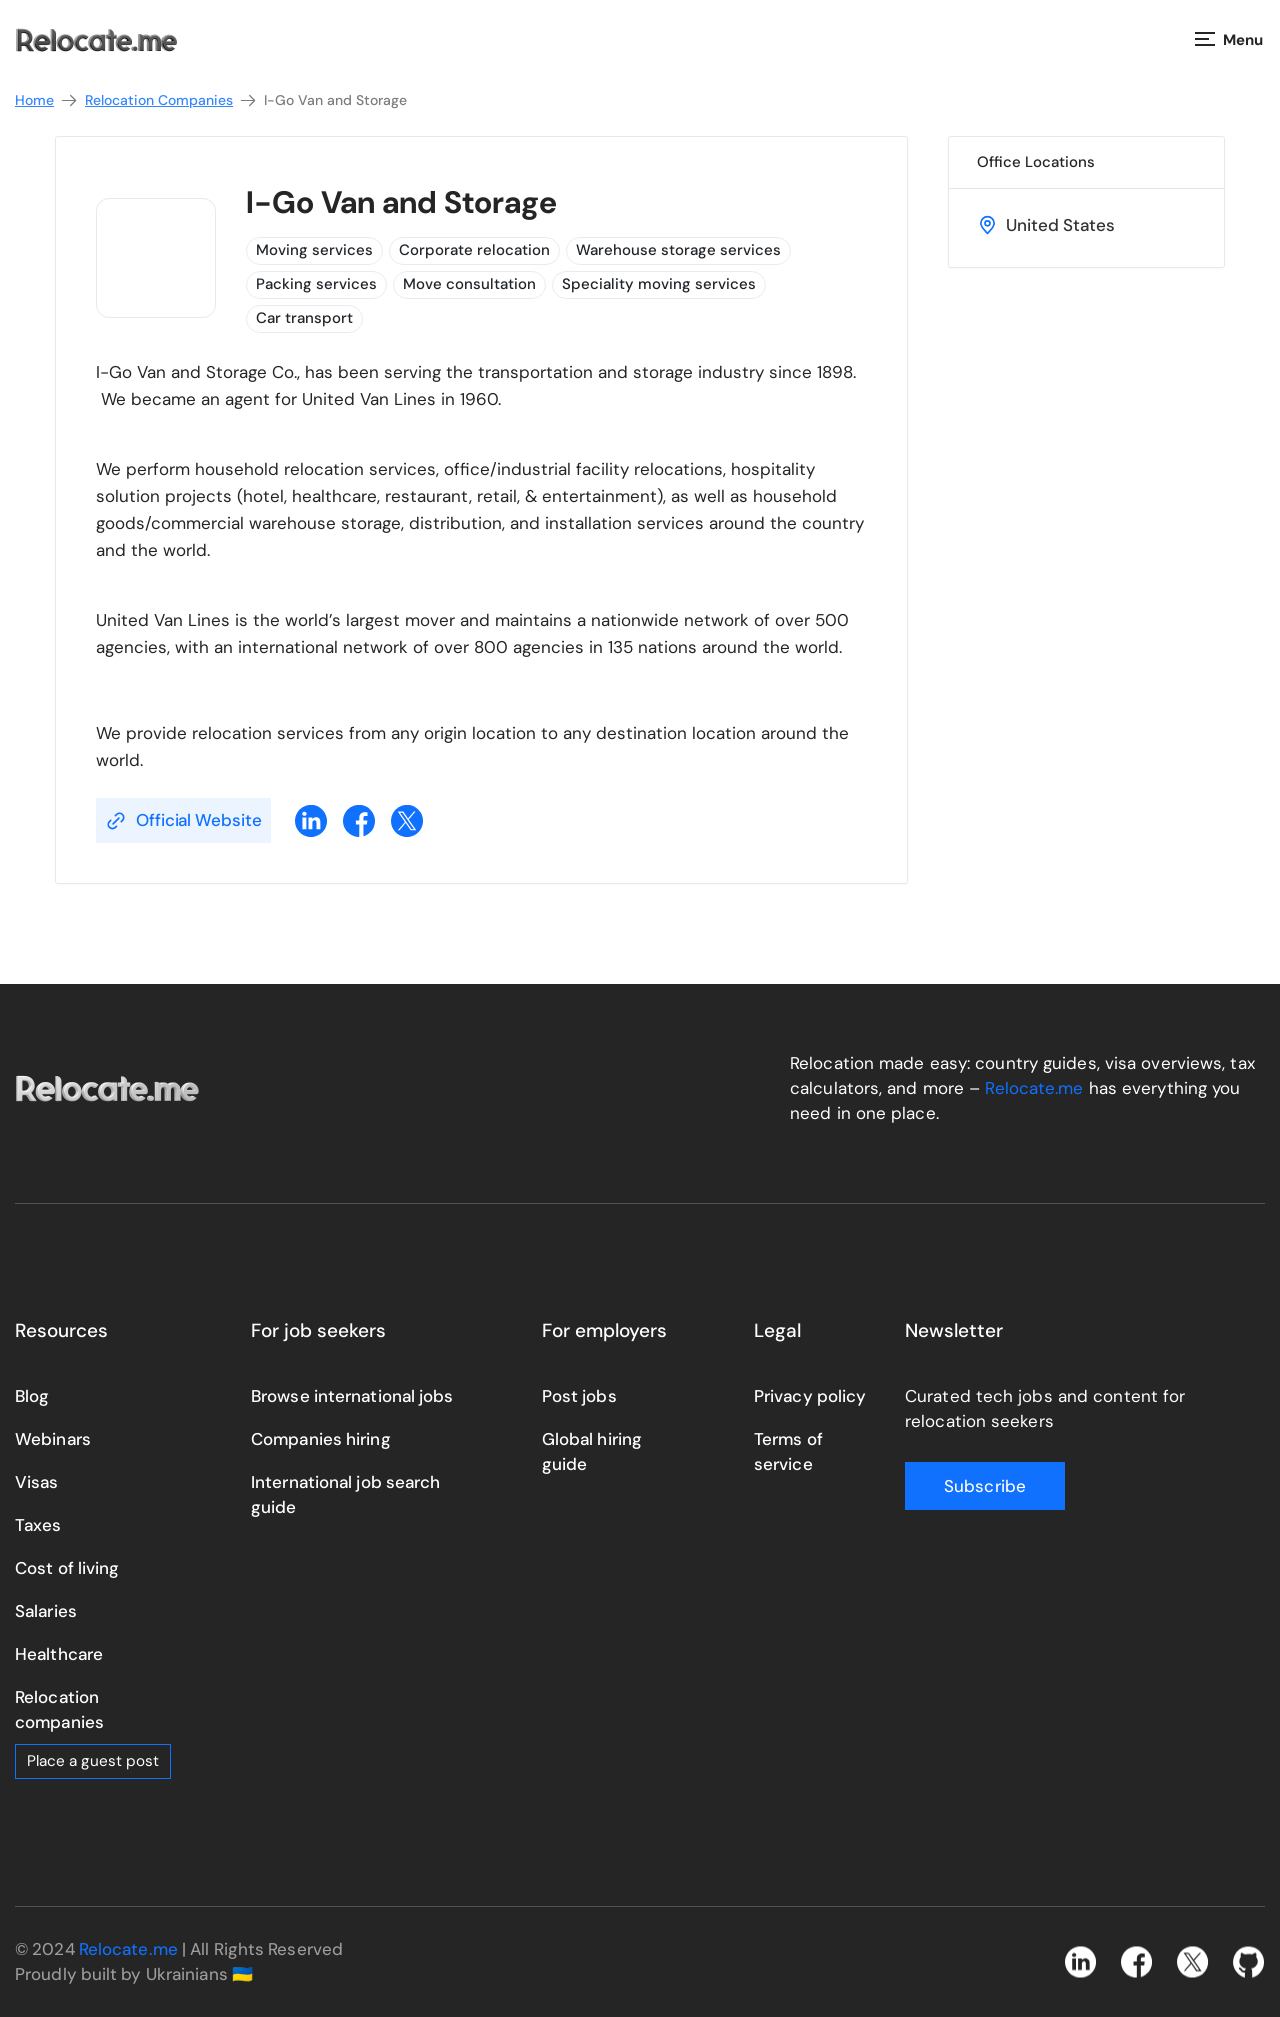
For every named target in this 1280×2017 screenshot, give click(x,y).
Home (47, 100)
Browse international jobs (352, 1396)
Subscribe (985, 1486)
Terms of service (788, 1451)
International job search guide (345, 1494)
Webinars (53, 1439)
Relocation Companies (171, 100)
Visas (37, 1482)
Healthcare (59, 1654)
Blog (32, 1396)
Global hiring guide (592, 1451)
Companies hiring (321, 1439)
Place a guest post (93, 1761)
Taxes (38, 1525)
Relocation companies (59, 1709)
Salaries (46, 1611)
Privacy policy (810, 1396)
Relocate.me (1034, 1088)
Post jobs (579, 1396)
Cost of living (67, 1568)
